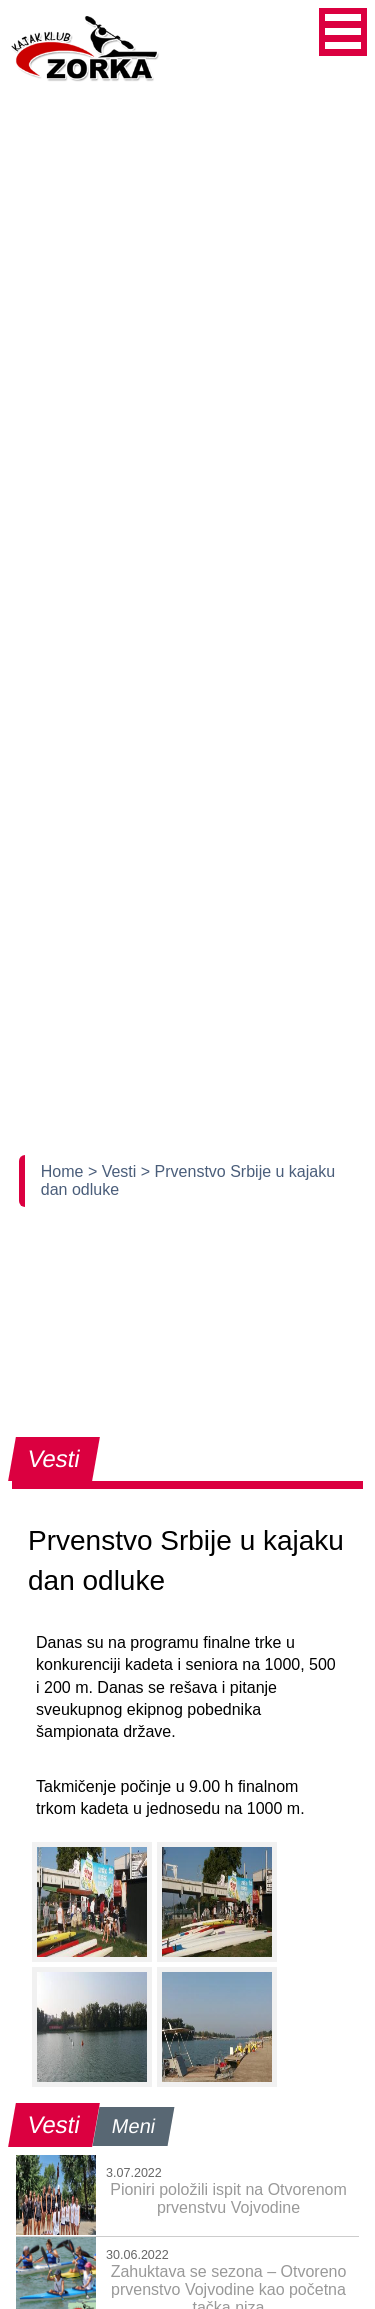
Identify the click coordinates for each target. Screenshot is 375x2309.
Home (64, 1171)
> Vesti (114, 1171)
